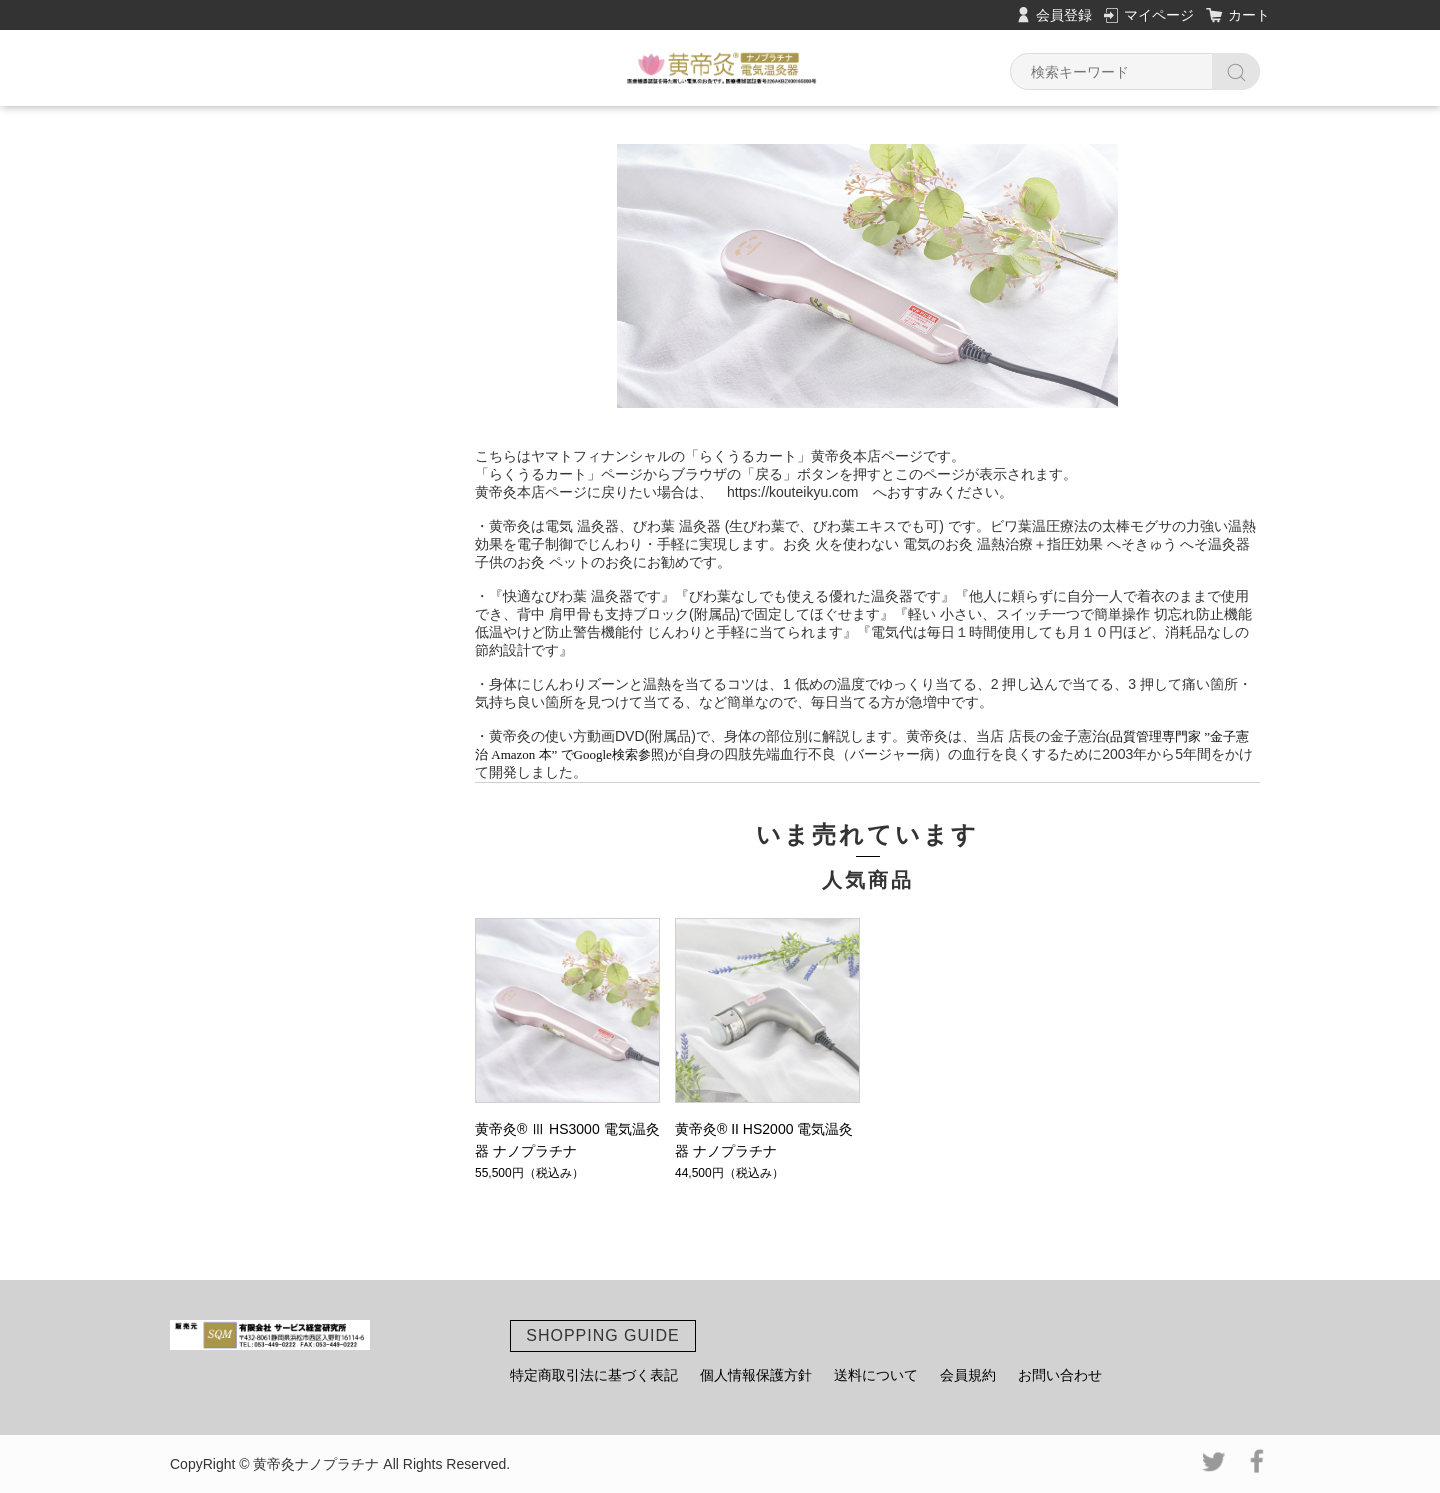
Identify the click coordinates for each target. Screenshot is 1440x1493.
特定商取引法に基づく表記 (594, 1375)
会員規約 (968, 1375)
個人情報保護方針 (756, 1375)
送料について (876, 1375)
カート (1249, 15)
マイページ (1159, 15)
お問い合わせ (1060, 1375)
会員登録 (1064, 15)
